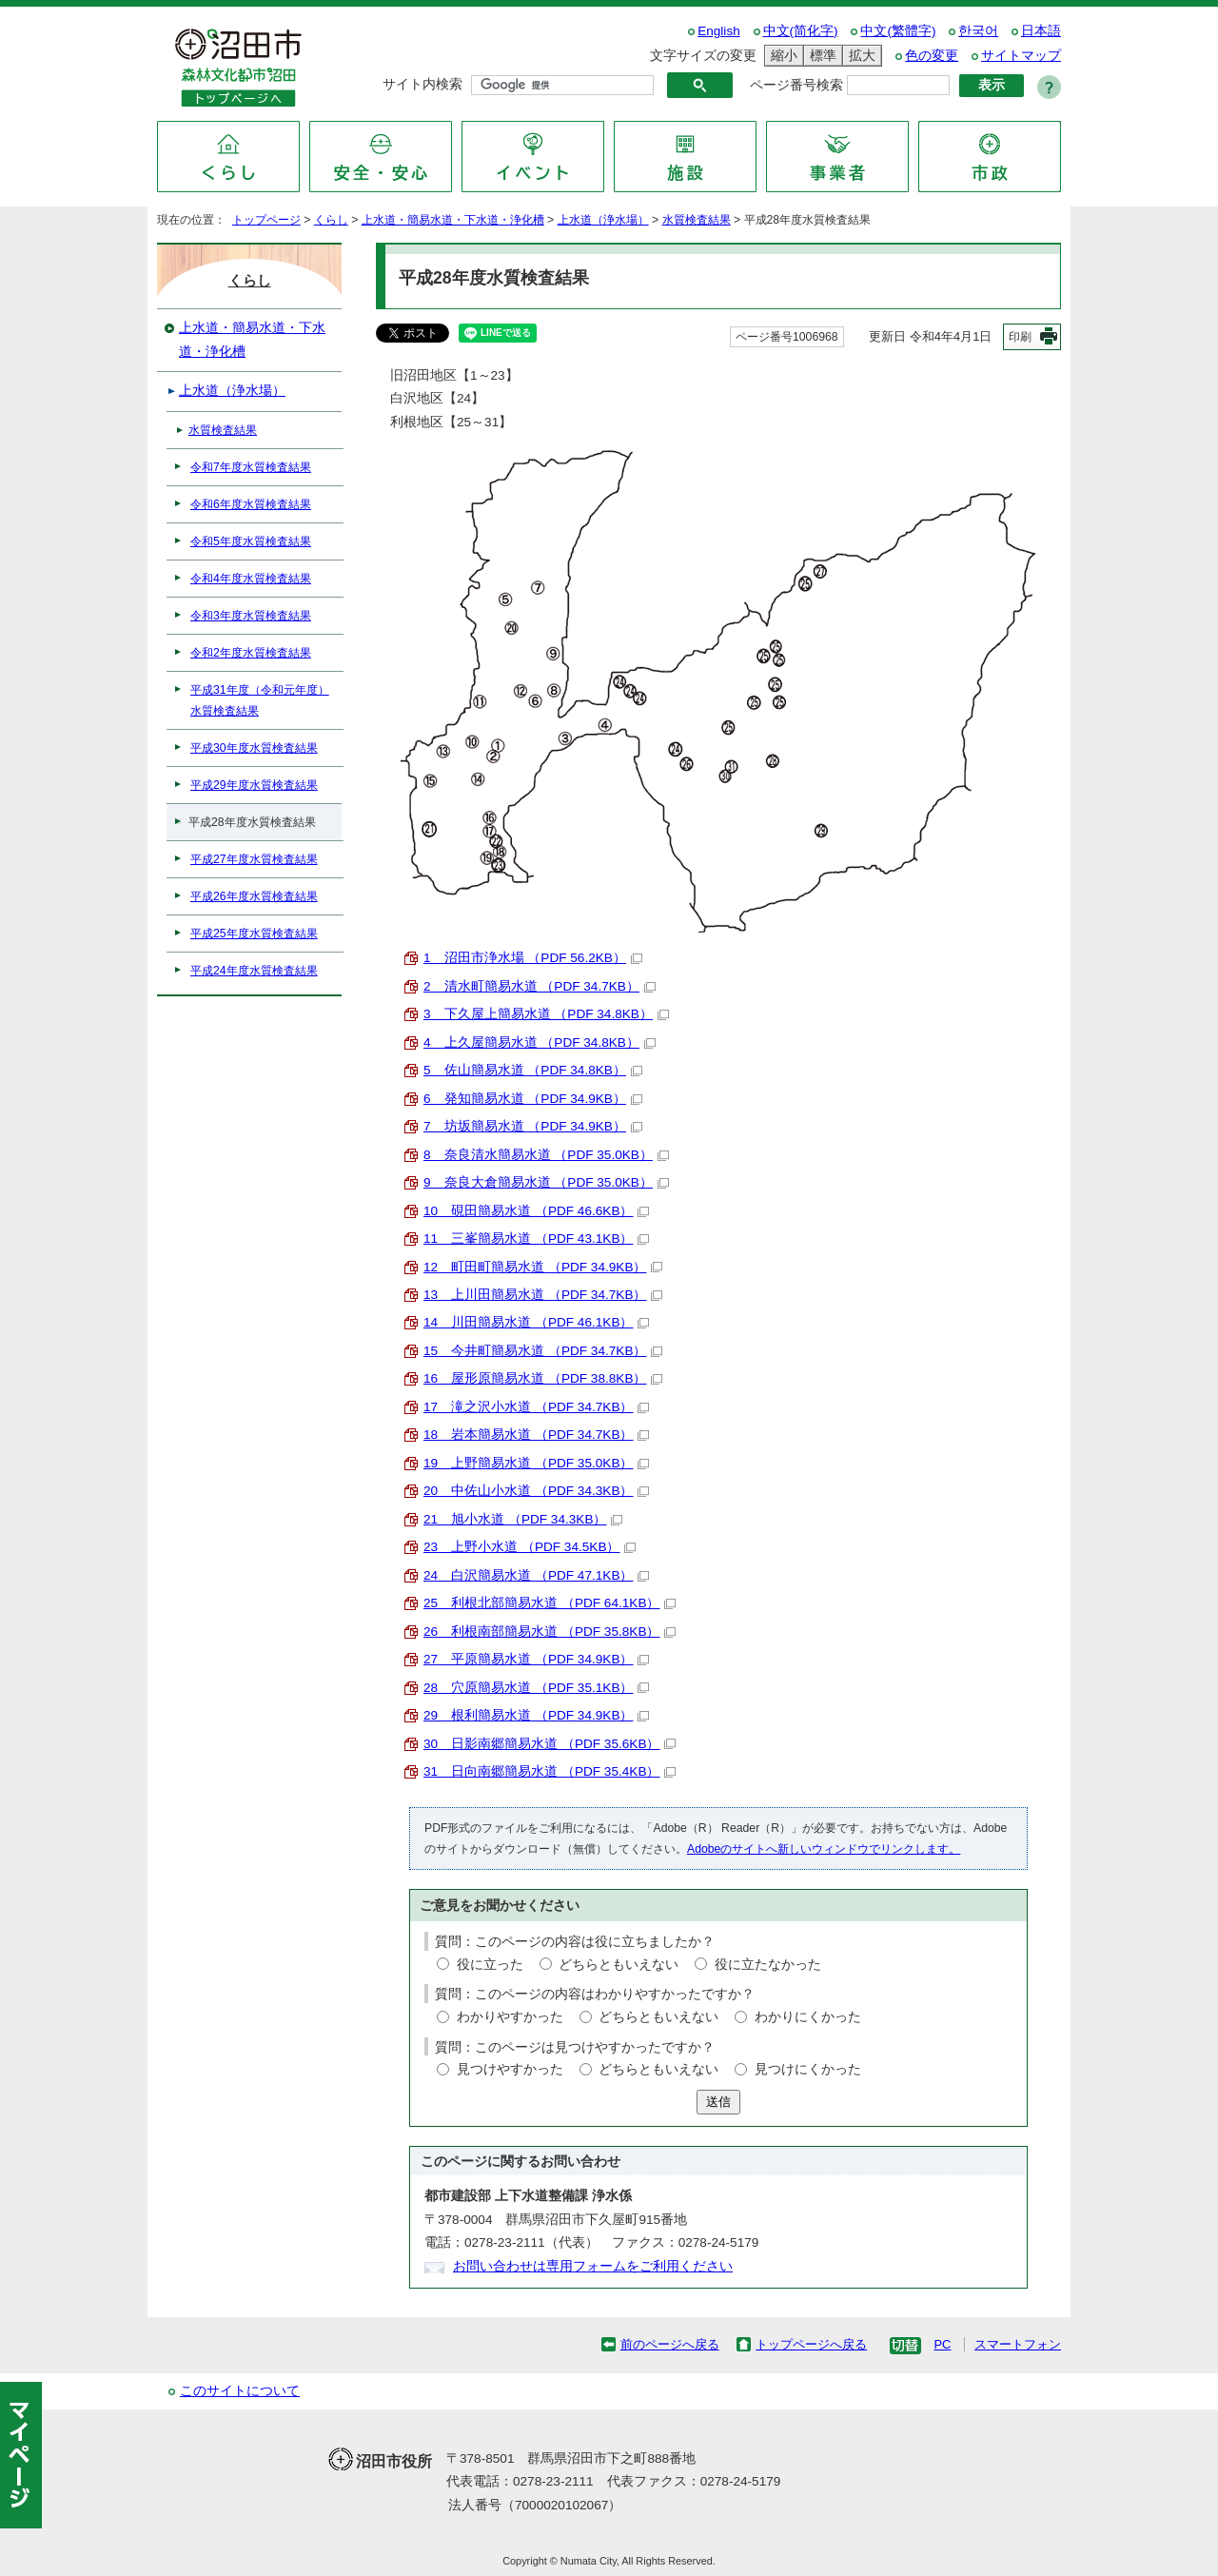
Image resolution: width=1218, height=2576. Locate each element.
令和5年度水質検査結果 (250, 541)
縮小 (781, 56)
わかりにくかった (808, 2017)
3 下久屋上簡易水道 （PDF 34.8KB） (546, 1014)
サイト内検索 (422, 84)
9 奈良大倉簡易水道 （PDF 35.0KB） (546, 1182)
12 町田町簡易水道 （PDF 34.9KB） (542, 1267)
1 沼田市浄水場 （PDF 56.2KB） (532, 958)
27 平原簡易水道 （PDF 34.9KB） (536, 1659)
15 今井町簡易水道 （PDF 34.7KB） (542, 1351)
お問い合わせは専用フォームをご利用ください (593, 2266)
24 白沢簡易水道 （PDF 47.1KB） (536, 1575)
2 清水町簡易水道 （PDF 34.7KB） (539, 986)
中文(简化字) (800, 31)
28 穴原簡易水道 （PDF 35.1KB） (536, 1688)
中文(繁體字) (897, 31)
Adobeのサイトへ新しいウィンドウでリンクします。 (823, 1849)
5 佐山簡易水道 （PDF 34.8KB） (532, 1070)
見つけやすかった (510, 2069)
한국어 (978, 31)
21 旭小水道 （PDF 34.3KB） (522, 1519)
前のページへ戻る (669, 2344)
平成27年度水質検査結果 (254, 859)
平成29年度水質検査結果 (254, 785)
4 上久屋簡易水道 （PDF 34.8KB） (539, 1042)
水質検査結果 (696, 219)
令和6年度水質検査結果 (250, 504)
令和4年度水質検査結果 (250, 578)
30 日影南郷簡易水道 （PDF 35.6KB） (549, 1744)
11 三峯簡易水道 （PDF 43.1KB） (536, 1238)
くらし (331, 219)
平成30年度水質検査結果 (254, 748)
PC (942, 2344)
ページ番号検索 (796, 85)
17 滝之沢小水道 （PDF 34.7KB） (536, 1407)
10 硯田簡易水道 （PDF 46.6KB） (536, 1211)
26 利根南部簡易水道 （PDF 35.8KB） (549, 1631)
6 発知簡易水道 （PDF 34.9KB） (532, 1098)
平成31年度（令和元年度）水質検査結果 (259, 700)
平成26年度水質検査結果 (254, 896)
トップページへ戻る (811, 2344)
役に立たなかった (768, 1964)
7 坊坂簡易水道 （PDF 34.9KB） (532, 1126)
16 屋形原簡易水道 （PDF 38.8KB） (542, 1378)
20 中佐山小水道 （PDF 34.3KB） (536, 1491)
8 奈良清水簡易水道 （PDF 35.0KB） (546, 1155)
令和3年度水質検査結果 (250, 615)
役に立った (490, 1964)
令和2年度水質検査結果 (250, 652)
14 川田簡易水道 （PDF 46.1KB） (536, 1322)
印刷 (1020, 337)
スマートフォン (1017, 2344)
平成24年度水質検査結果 (254, 970)
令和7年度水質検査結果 (250, 467)
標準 (820, 56)
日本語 (1041, 31)
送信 (718, 2101)
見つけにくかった (808, 2069)
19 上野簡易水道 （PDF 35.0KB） (536, 1463)
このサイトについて (240, 2391)
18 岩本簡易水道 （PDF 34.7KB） (536, 1434)
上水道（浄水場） (603, 219)
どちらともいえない (618, 1964)
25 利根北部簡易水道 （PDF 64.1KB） (549, 1603)
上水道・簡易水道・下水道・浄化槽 (453, 219)
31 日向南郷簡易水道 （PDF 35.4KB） (549, 1771)
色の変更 (931, 56)
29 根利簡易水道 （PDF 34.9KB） (536, 1715)
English (718, 31)
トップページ (266, 219)
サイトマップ (1021, 56)
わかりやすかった (510, 2017)
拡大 (859, 56)
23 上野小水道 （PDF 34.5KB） (529, 1547)
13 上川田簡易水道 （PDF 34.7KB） (542, 1295)
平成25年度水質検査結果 (254, 933)
